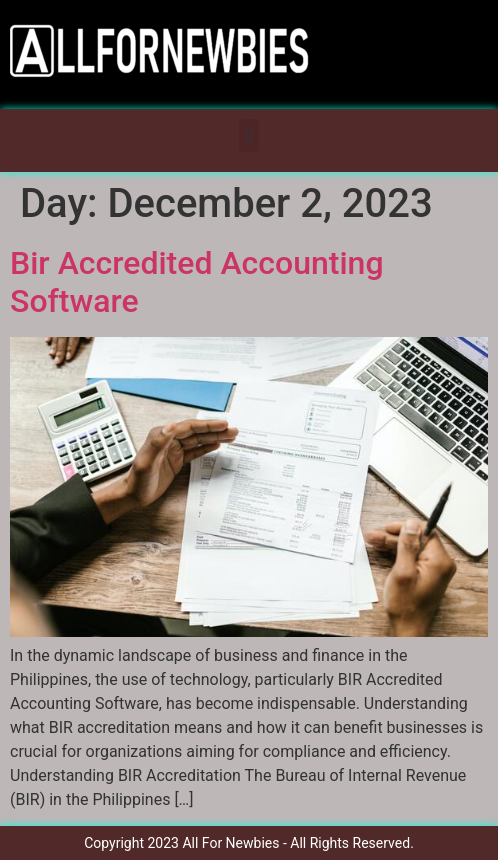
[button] (248, 135)
